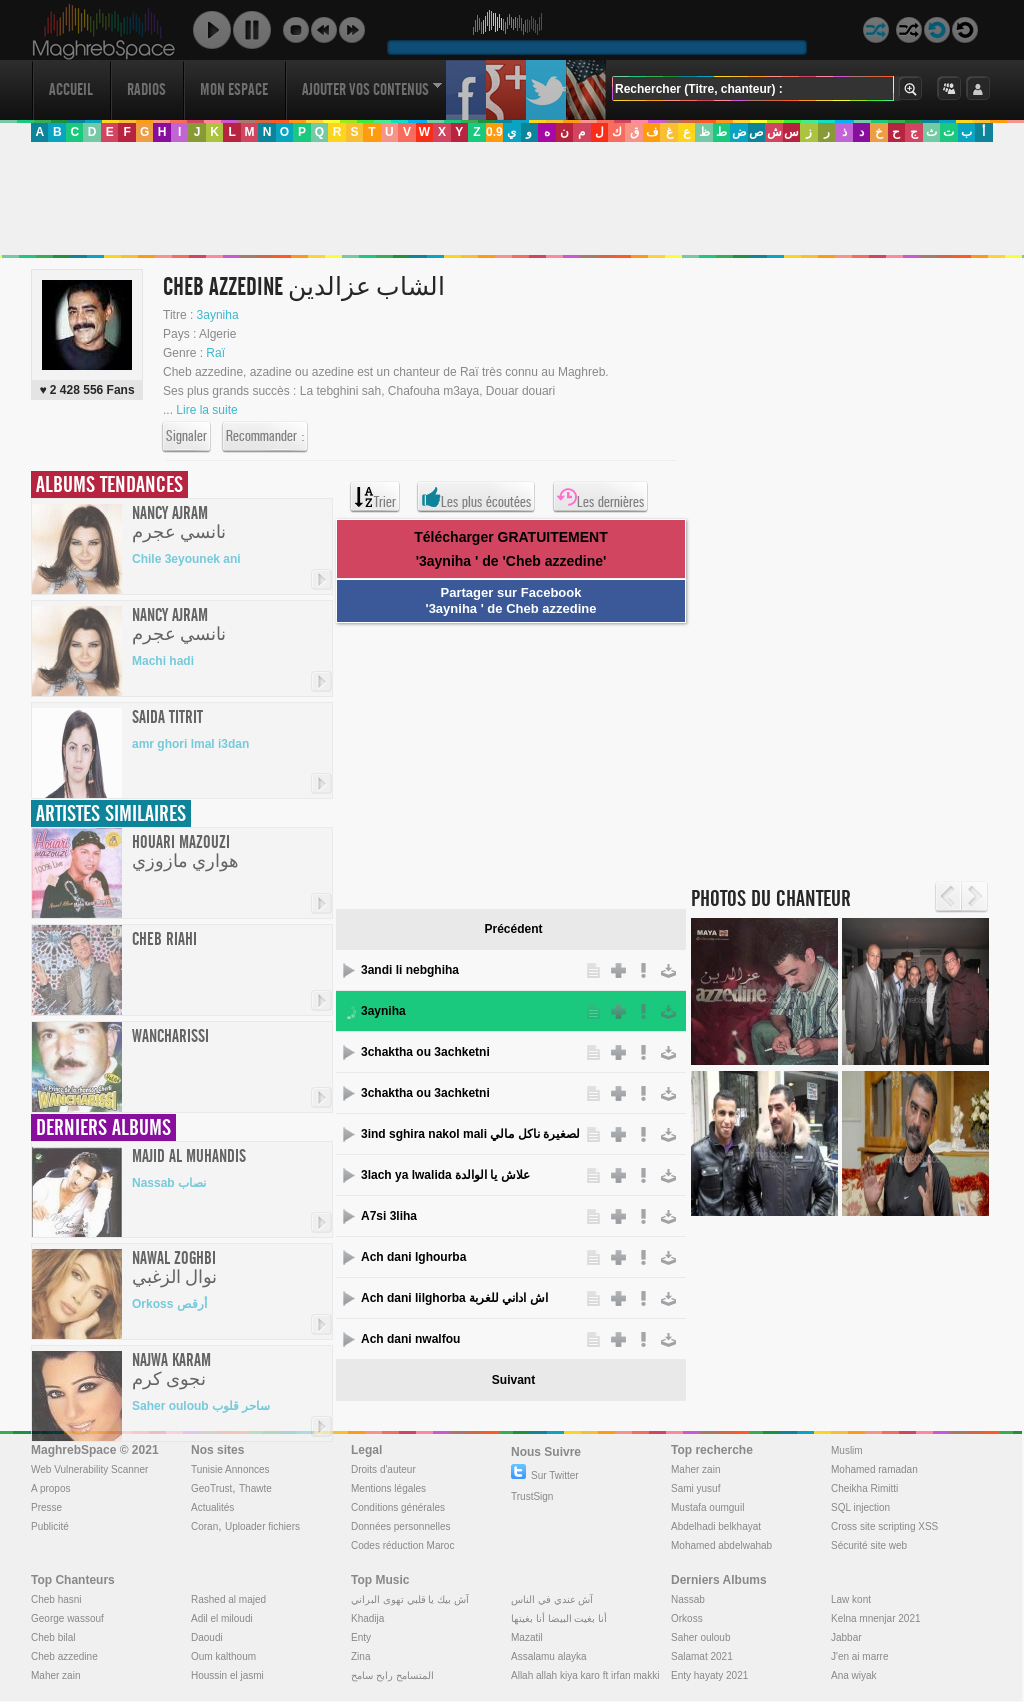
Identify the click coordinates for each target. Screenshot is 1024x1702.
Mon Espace (234, 89)
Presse (46, 1507)
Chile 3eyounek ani (186, 559)
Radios (146, 89)
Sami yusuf (695, 1488)
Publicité (50, 1526)
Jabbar (846, 1637)
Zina (360, 1656)
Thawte (255, 1488)
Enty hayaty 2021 (709, 1675)
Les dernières (600, 497)
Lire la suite (206, 410)
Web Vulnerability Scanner (89, 1469)
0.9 (494, 132)
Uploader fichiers (262, 1526)
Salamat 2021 (702, 1656)
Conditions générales (398, 1507)
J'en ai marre (860, 1656)
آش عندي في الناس (552, 1599)
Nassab (688, 1599)
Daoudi (207, 1637)
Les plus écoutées (476, 497)
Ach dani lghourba (413, 1257)
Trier (375, 497)
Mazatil (527, 1637)
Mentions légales (388, 1488)
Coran (204, 1526)
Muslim (847, 1450)
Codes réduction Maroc (402, 1545)
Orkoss (687, 1618)
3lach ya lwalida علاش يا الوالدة (445, 1175)
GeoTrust (211, 1488)
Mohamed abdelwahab (721, 1545)
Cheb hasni (56, 1599)
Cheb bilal (53, 1637)
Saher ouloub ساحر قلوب (201, 1406)
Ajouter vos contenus (372, 89)
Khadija (367, 1618)
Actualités (212, 1507)
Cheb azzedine (64, 1656)
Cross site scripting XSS (884, 1526)
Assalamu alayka (549, 1656)
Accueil (71, 89)
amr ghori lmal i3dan (190, 744)
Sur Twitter (545, 1475)
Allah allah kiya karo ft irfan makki (585, 1675)
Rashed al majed (228, 1599)
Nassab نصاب (169, 1183)
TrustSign (532, 1496)
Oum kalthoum (223, 1656)
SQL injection (860, 1507)
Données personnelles (401, 1526)
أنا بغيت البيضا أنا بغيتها (559, 1618)
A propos (50, 1488)
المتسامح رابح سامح (392, 1675)
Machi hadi (163, 661)
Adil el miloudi (222, 1618)
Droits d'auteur (383, 1469)
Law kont (851, 1599)
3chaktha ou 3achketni (425, 1052)
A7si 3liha (389, 1216)
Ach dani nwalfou (410, 1339)
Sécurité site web (869, 1545)
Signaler (186, 437)
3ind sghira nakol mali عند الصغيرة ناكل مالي (471, 1134)
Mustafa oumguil (707, 1507)
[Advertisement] (511, 199)
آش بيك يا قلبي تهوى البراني (410, 1599)
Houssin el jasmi (227, 1675)
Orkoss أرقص (169, 1304)
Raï (215, 353)
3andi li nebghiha (410, 970)
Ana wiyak (854, 1675)
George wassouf (67, 1618)
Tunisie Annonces (230, 1469)
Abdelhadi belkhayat (716, 1526)
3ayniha (218, 315)
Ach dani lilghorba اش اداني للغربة (454, 1298)
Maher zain (695, 1469)
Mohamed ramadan (874, 1469)
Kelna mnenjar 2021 (876, 1618)
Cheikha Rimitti (864, 1488)
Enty (361, 1637)
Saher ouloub (701, 1637)
